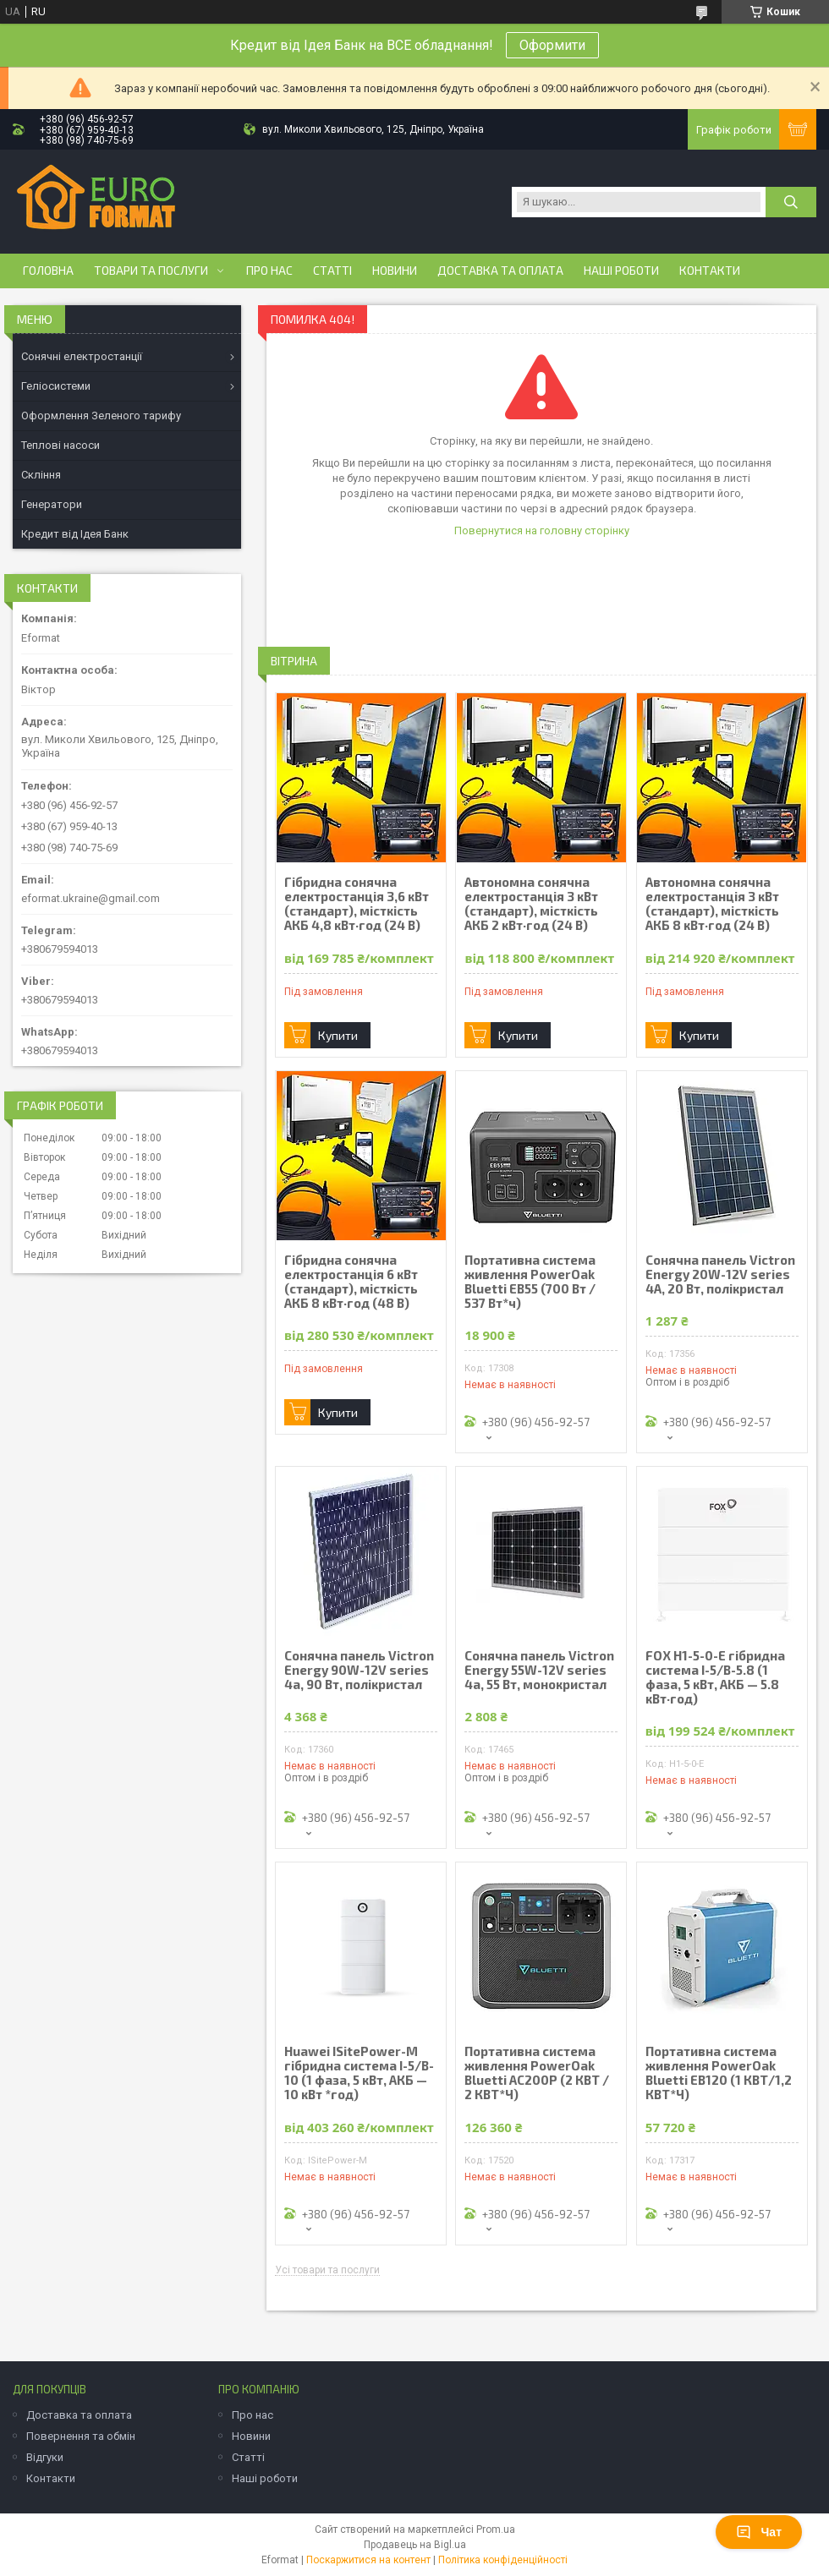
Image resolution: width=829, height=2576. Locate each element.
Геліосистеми (56, 386)
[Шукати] (791, 202)
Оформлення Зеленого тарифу (101, 415)
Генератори (51, 504)
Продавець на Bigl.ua (415, 2545)
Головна (48, 270)
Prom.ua (495, 2529)
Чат (759, 2532)
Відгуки (44, 2457)
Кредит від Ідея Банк (75, 534)
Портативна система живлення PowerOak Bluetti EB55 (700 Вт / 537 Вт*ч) (530, 1281)
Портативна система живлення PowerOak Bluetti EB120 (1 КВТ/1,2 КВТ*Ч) (718, 2073)
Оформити (552, 45)
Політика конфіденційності (503, 2560)
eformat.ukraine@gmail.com (90, 898)
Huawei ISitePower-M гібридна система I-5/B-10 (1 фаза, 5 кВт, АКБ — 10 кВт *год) (359, 2073)
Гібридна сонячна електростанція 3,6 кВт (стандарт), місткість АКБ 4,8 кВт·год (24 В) (356, 904)
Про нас (269, 270)
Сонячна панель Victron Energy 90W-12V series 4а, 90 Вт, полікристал (359, 1670)
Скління (41, 474)
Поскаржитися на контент (368, 2560)
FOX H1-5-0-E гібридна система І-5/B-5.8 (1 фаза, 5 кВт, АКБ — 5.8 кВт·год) (715, 1677)
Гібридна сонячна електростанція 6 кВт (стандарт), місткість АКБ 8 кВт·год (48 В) (351, 1281)
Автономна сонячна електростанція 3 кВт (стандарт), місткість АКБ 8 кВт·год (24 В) (712, 904)
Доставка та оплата (500, 270)
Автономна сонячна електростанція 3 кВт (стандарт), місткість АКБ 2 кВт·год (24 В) (531, 904)
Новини (394, 270)
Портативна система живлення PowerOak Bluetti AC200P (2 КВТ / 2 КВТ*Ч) (536, 2073)
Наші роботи (621, 270)
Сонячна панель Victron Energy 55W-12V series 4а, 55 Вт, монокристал (539, 1670)
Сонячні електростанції (81, 356)
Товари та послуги (151, 270)
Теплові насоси (60, 445)
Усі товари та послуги (327, 2270)
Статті (332, 270)
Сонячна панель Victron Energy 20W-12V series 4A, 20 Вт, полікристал (720, 1274)
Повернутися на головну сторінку (541, 530)
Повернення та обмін (80, 2436)
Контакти (709, 270)
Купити (338, 1035)
